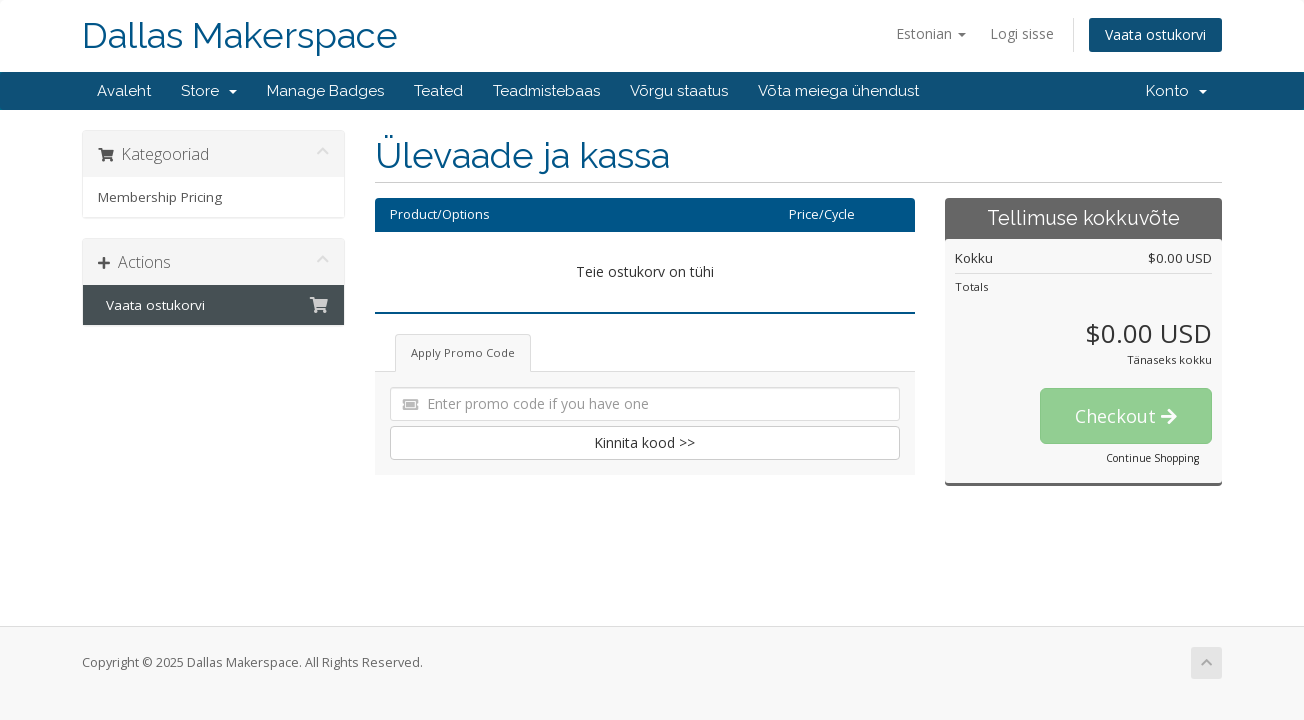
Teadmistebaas (546, 91)
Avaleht (124, 91)
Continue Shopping (1152, 458)
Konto (1176, 91)
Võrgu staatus (679, 91)
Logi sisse (1022, 33)
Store (209, 91)
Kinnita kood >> (644, 442)
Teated (438, 91)
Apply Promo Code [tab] (463, 352)
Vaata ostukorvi (1155, 34)
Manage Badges (325, 91)
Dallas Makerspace (240, 35)
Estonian (931, 33)
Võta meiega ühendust (838, 91)
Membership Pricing (160, 197)
